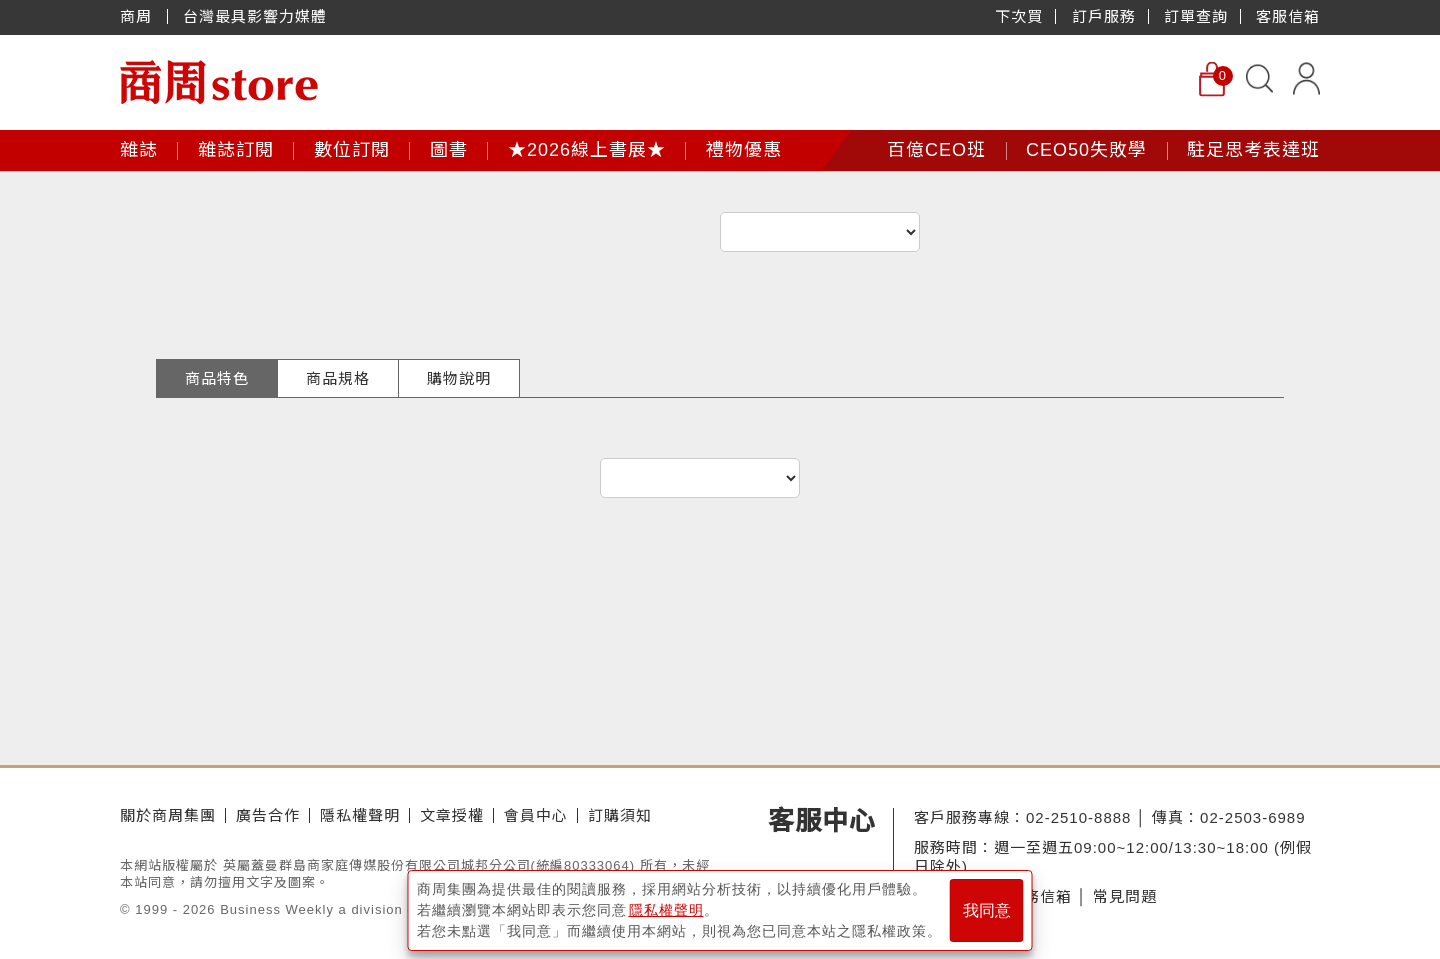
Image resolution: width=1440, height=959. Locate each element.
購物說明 (459, 378)
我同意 (987, 910)
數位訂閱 (352, 150)
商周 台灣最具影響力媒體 (223, 16)
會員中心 (536, 815)
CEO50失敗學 (1086, 150)
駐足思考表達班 (1253, 150)
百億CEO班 (936, 150)
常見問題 (1125, 896)
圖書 (449, 150)
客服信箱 (1288, 16)
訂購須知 (620, 815)
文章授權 (452, 815)
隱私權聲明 (360, 815)
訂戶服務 (1104, 16)
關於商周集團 (168, 815)
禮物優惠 (744, 150)
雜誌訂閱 (236, 150)
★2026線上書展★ (587, 150)
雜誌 (139, 150)
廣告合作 (268, 815)
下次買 (1019, 16)
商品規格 (338, 378)
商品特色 (217, 378)
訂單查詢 (1196, 16)
